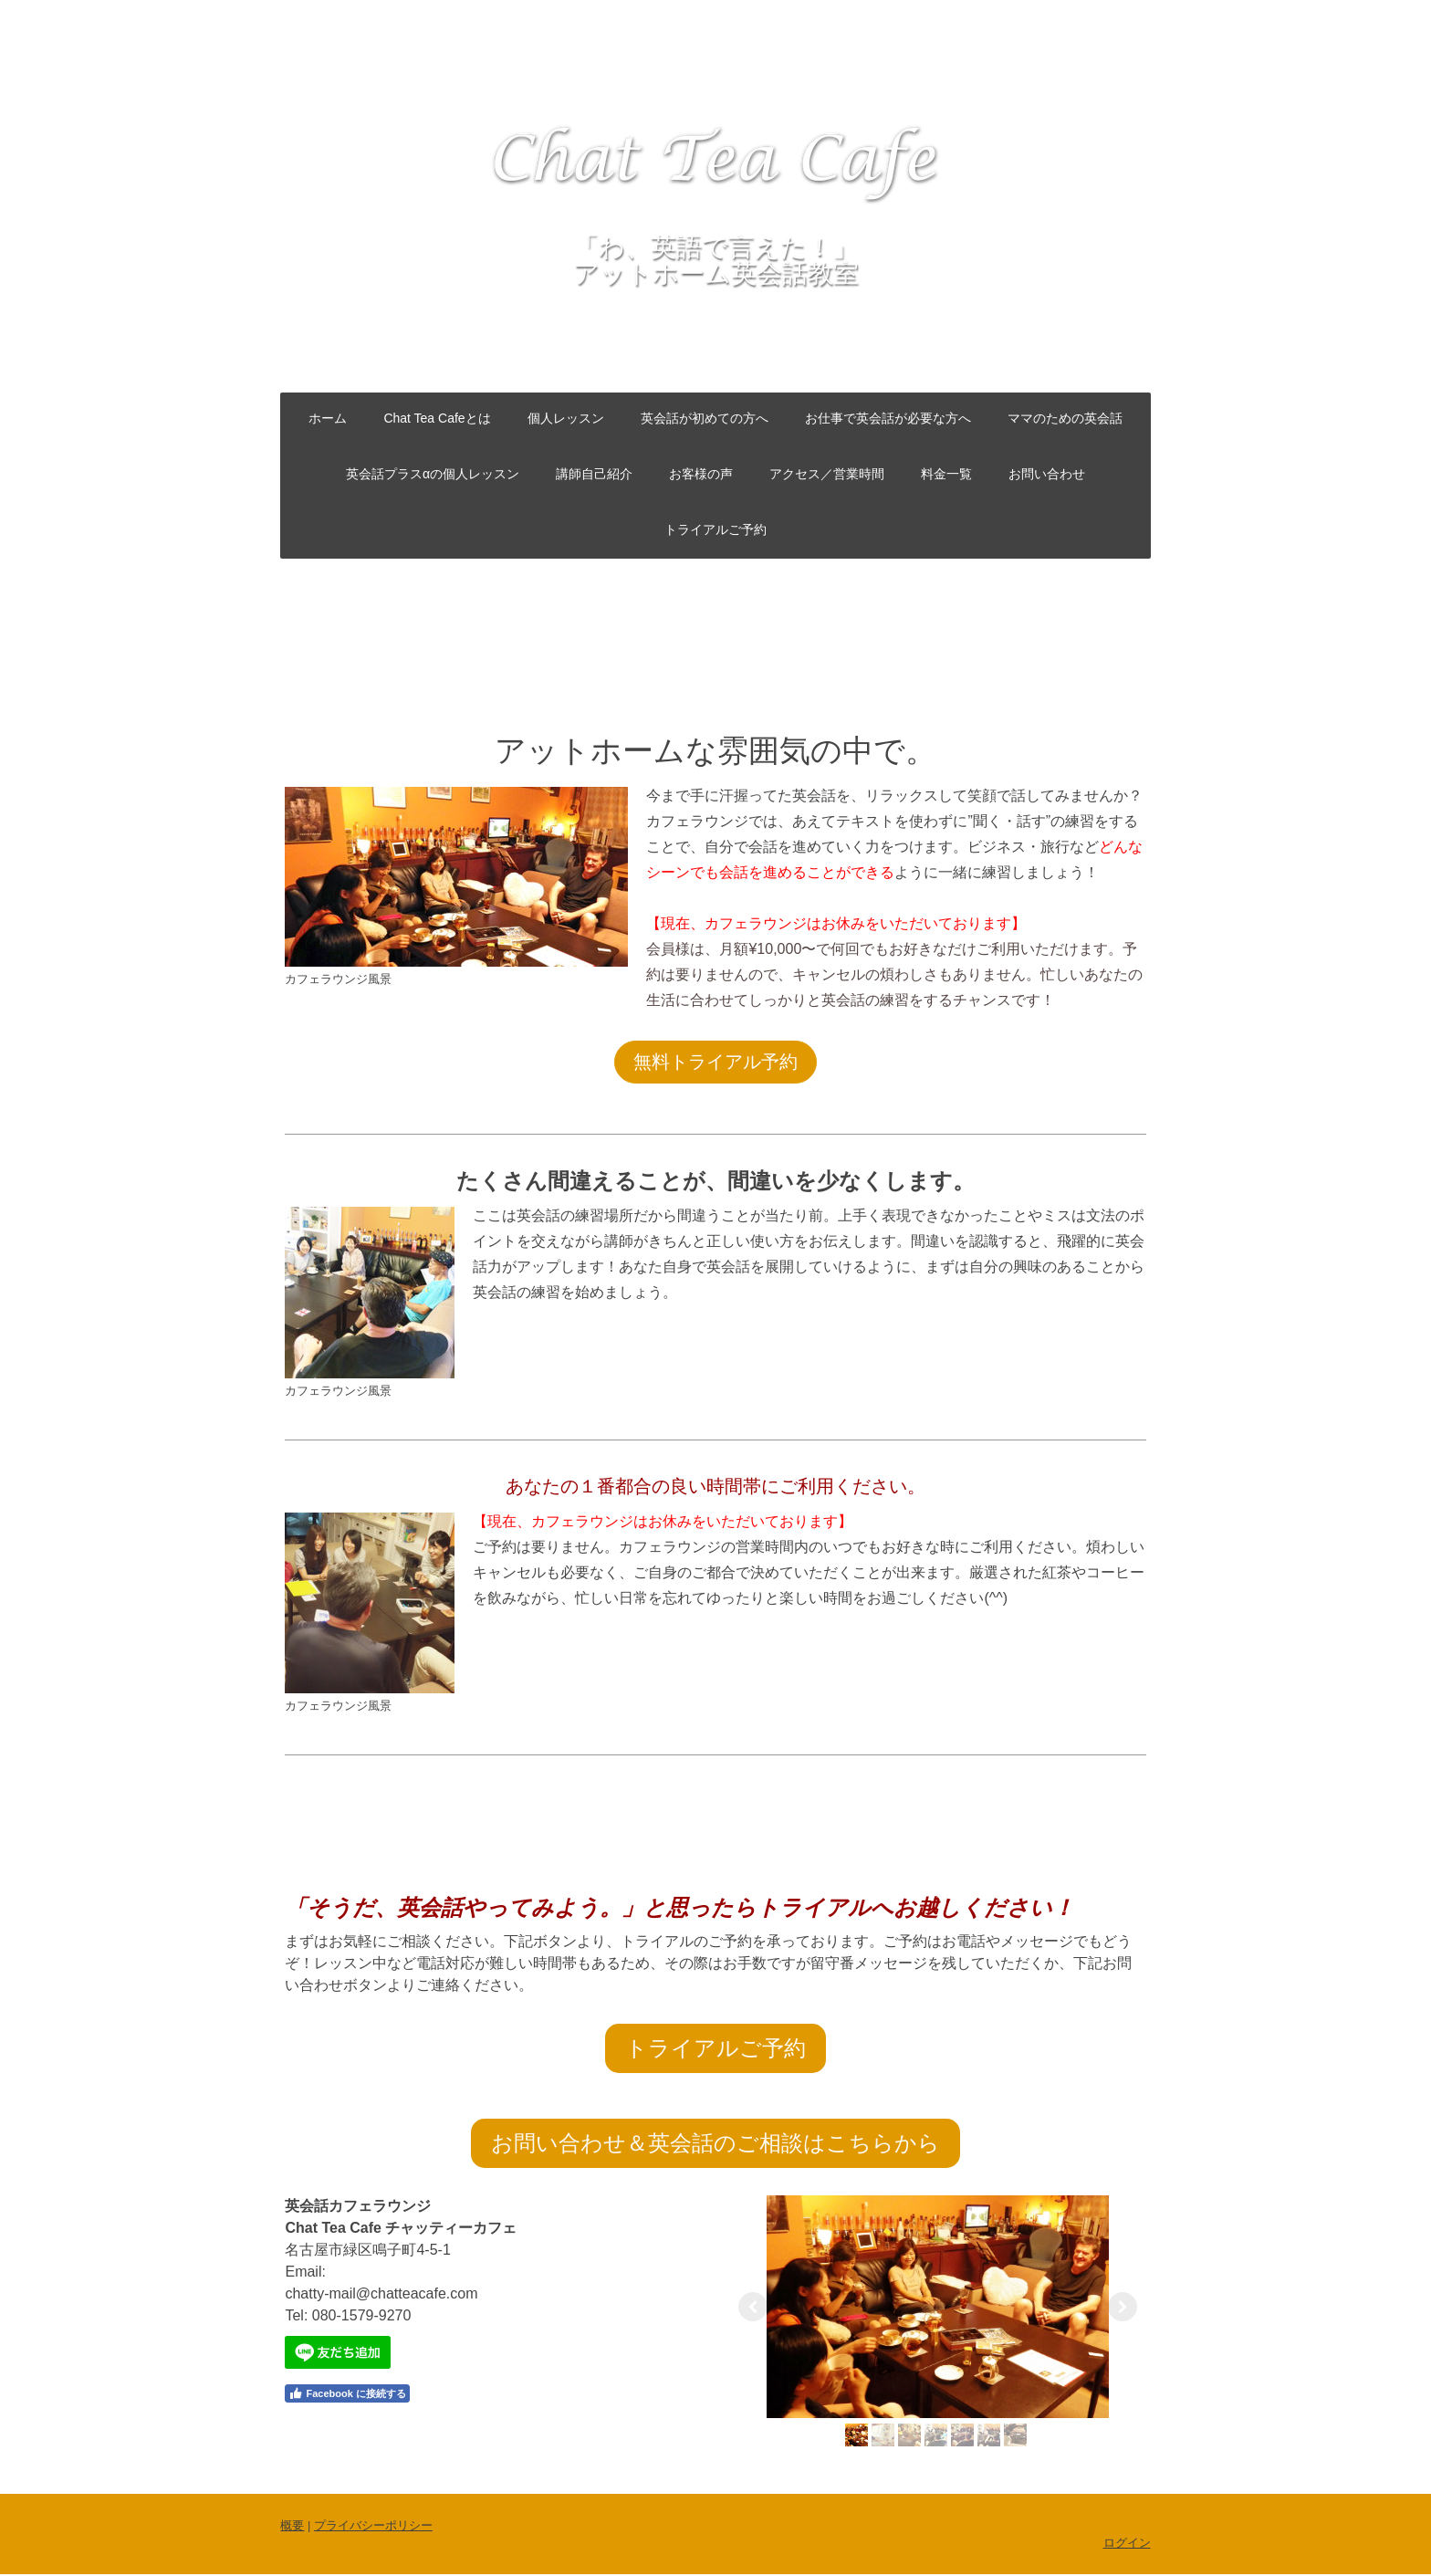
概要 (289, 2527)
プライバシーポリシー (369, 2527)
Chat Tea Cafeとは (436, 418)
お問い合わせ (1046, 473)
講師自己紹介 (594, 473)
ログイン (1130, 2544)
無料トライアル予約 (715, 1062)
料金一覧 (946, 473)
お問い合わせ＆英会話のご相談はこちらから (715, 2143)
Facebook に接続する (344, 2393)
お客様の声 (701, 473)
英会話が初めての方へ (704, 418)
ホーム (327, 418)
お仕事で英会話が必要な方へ (888, 418)
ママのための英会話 (1065, 418)
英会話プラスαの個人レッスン (432, 473)
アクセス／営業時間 (826, 473)
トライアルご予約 (715, 529)
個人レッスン (565, 418)
